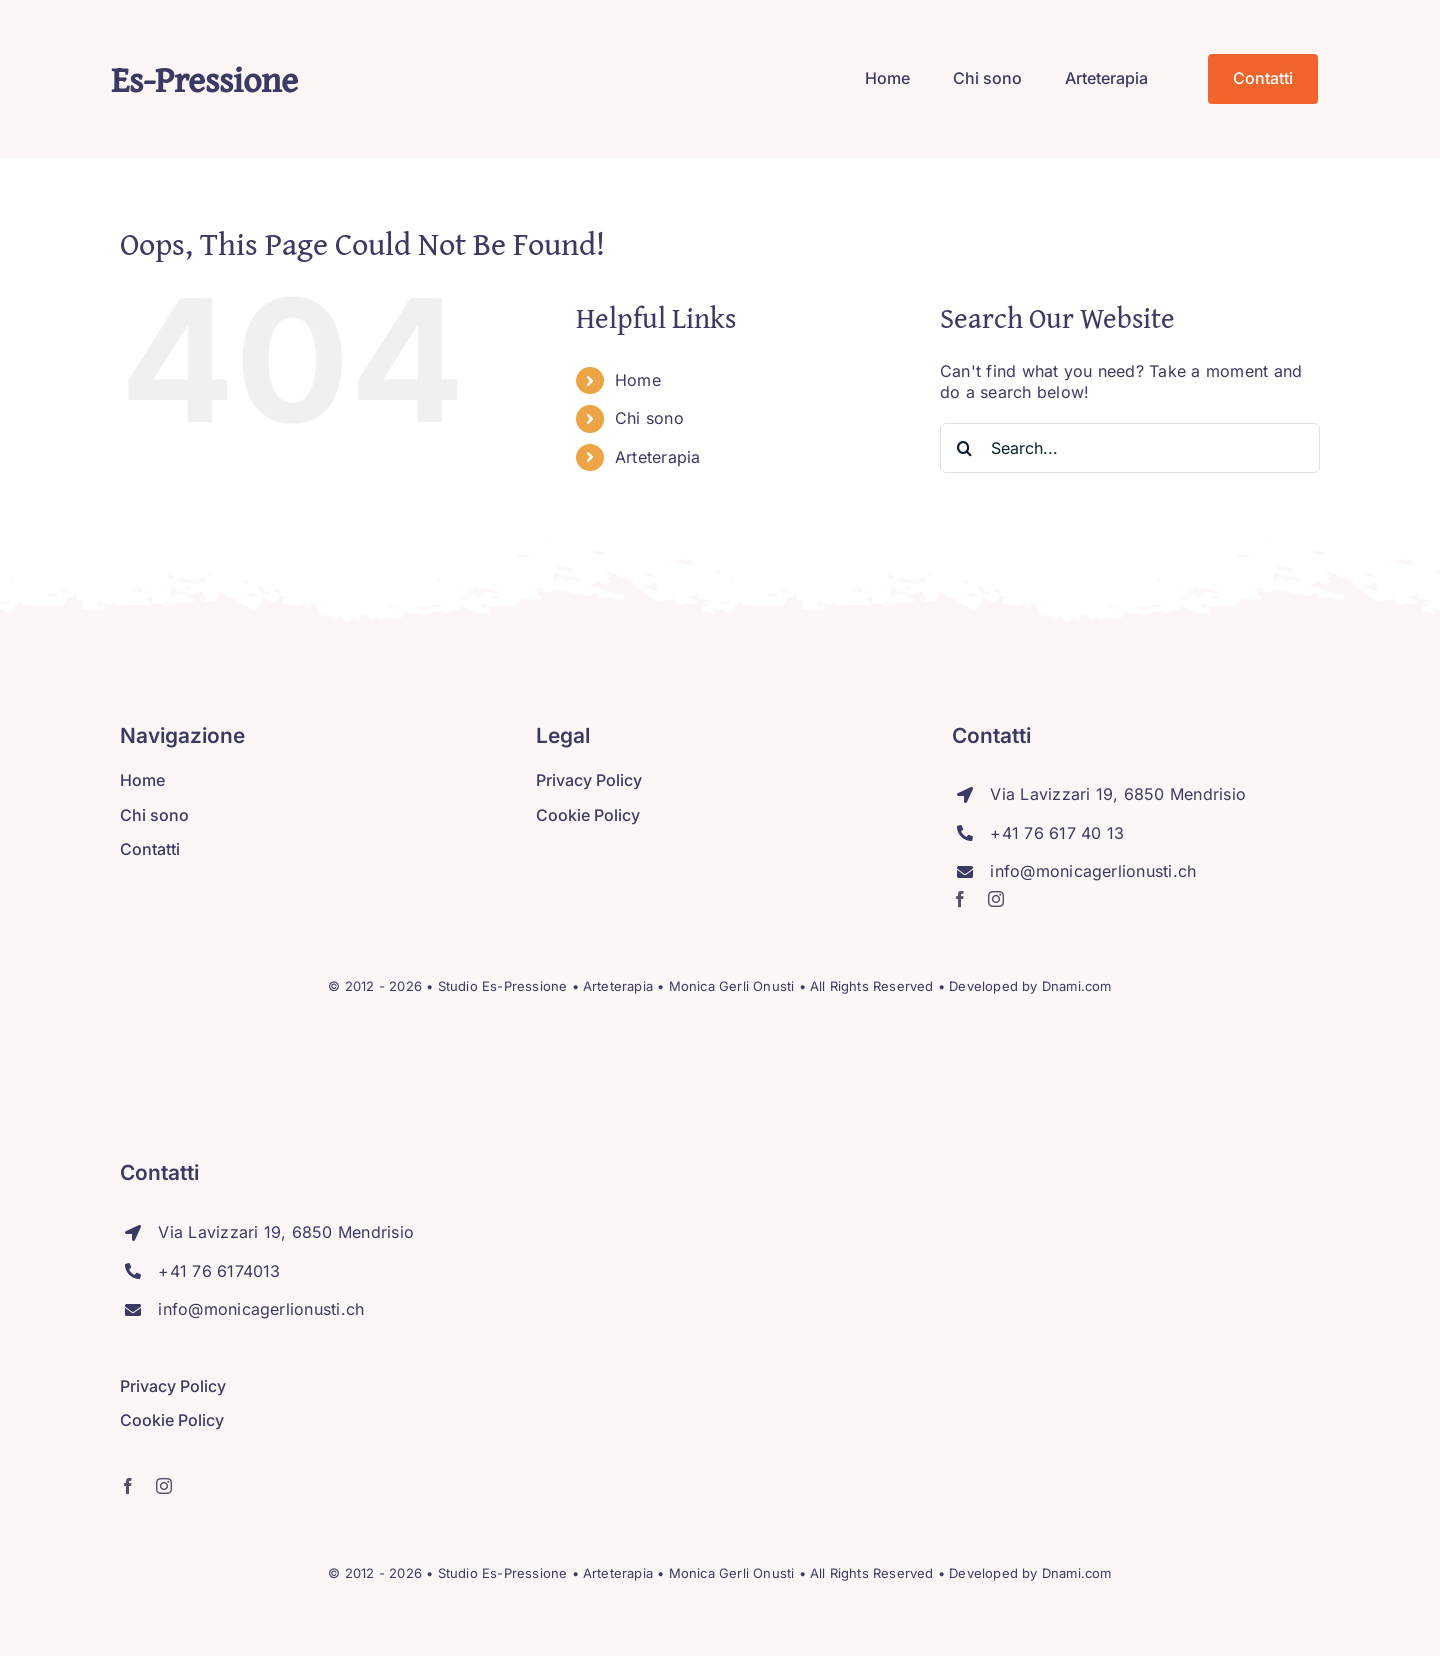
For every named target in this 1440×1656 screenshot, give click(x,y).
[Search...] (1130, 448)
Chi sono (649, 418)
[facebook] (960, 899)
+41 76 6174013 (219, 1271)
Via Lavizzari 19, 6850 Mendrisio (1118, 794)
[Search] (965, 448)
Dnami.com (1077, 986)
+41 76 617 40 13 (1057, 833)
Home (638, 380)
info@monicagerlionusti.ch (1093, 871)
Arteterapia (658, 457)
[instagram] (996, 899)
